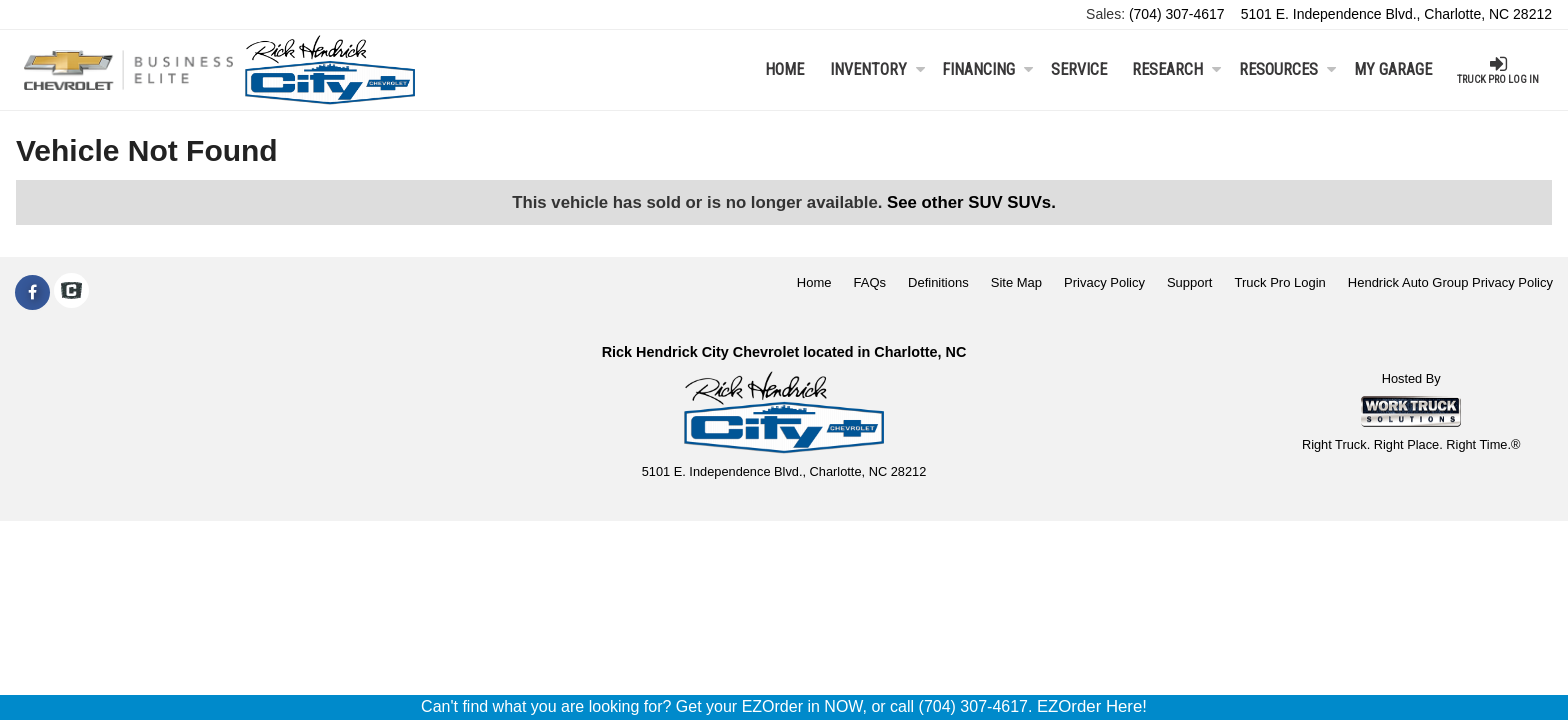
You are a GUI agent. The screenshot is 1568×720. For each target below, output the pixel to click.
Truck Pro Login (1280, 282)
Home (784, 69)
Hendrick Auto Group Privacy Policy (1450, 282)
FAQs (870, 282)
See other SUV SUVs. (971, 202)
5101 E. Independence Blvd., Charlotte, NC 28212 (1396, 14)
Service (1079, 69)
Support (1190, 282)
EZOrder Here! (1092, 706)
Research (1176, 69)
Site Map (1016, 282)
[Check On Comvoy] (71, 293)
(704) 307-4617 (1177, 14)
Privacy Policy (1104, 282)
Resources (1287, 69)
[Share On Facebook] (32, 293)
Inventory (877, 69)
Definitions (938, 282)
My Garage (1393, 69)
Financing (987, 69)
